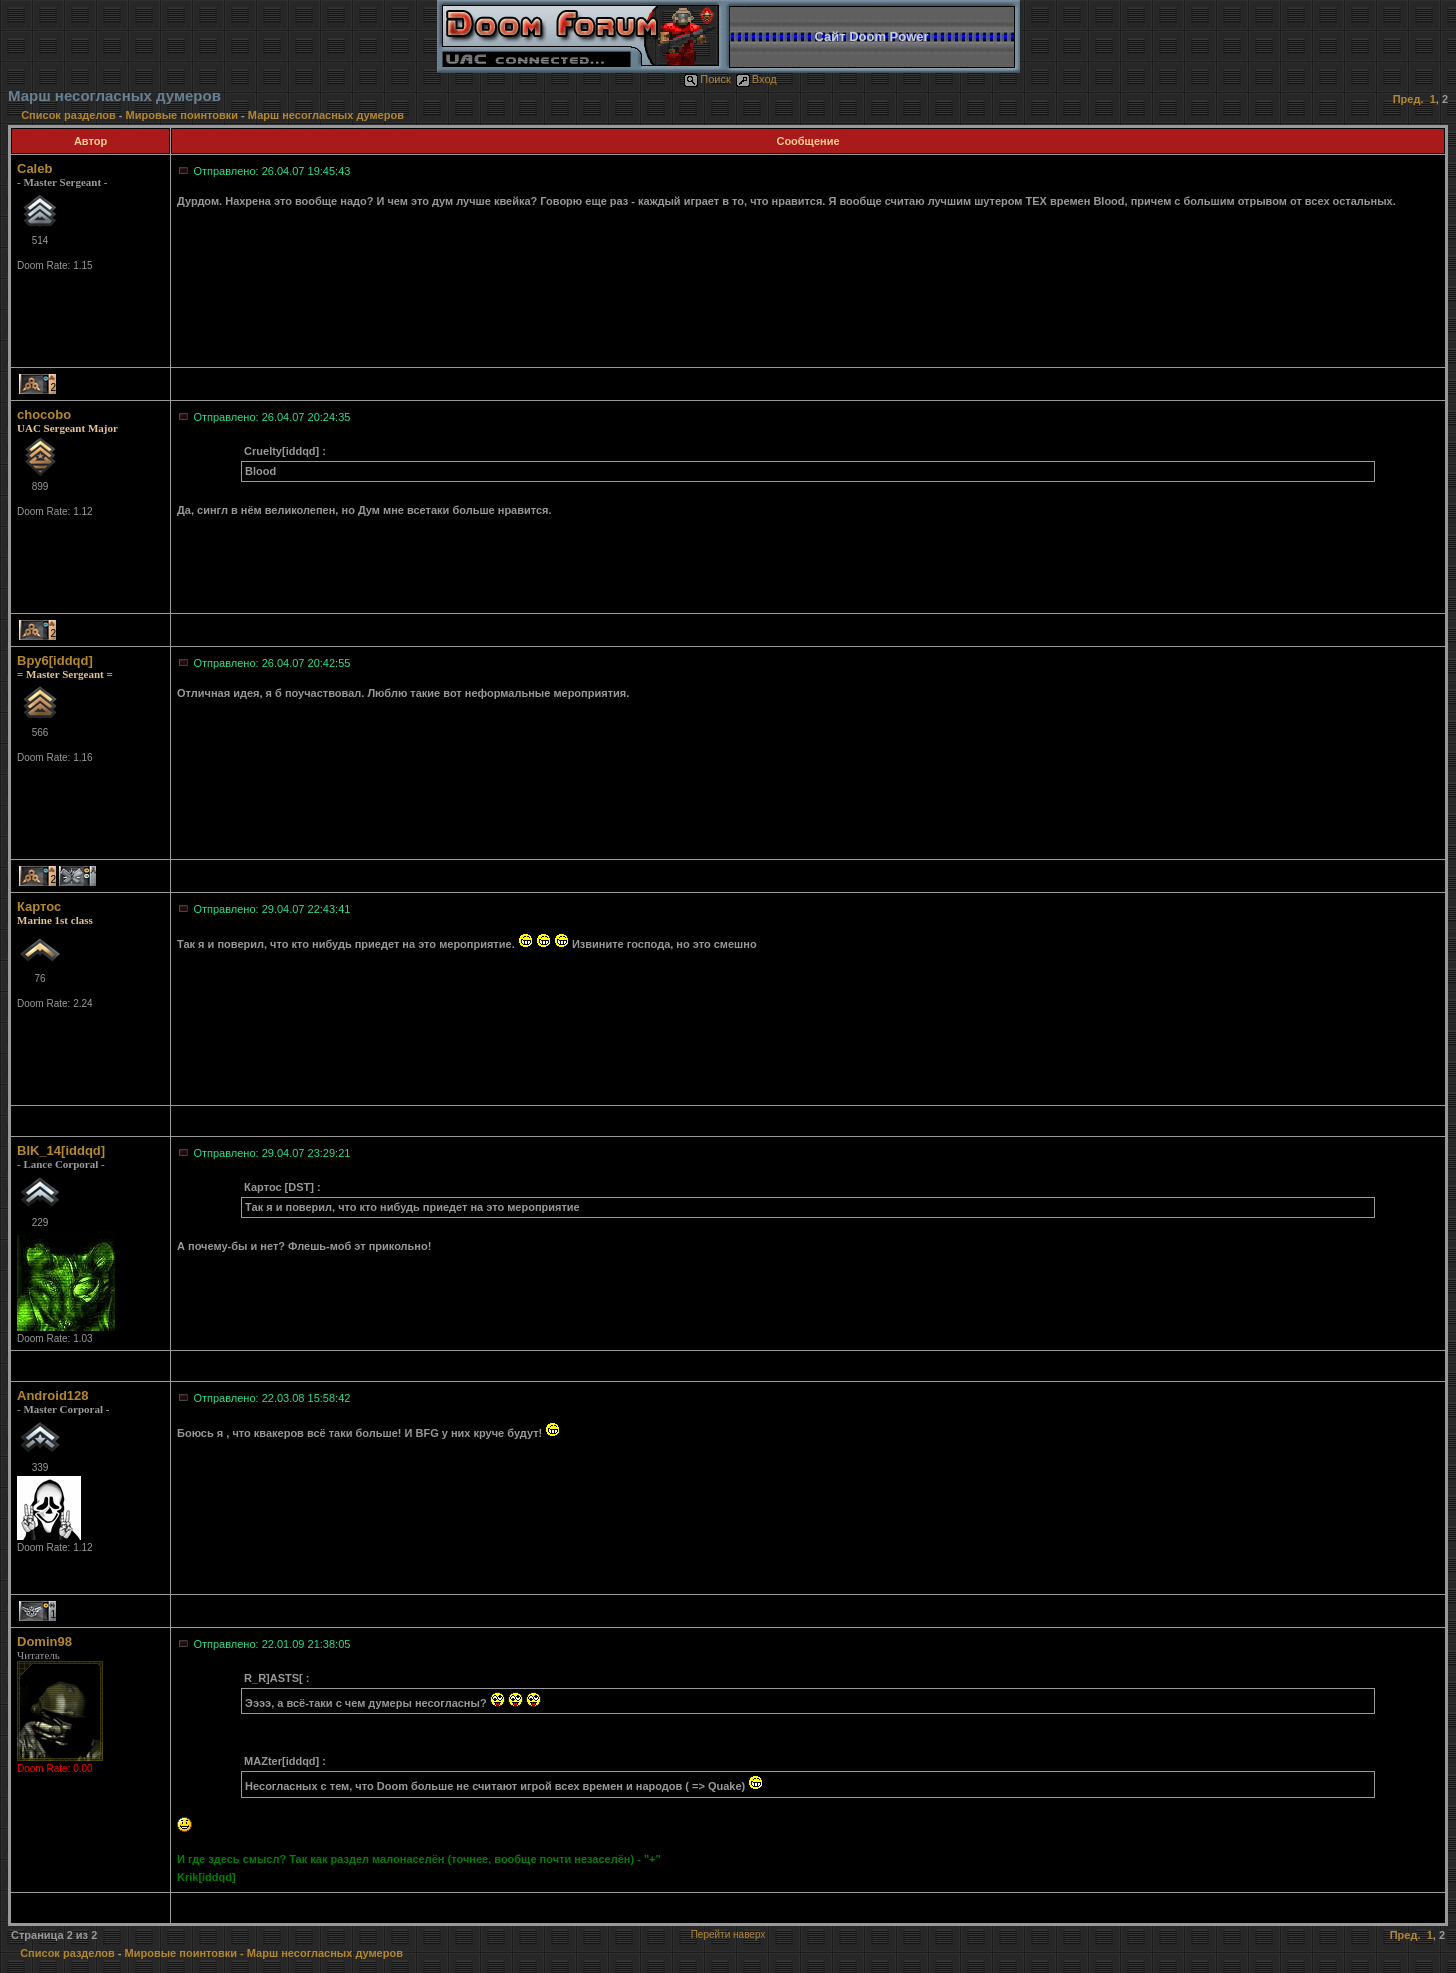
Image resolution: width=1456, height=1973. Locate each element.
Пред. (1408, 99)
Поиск (707, 79)
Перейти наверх (728, 1934)
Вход (756, 79)
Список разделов (70, 115)
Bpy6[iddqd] (55, 660)
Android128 (53, 1395)
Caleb (34, 168)
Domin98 (44, 1641)
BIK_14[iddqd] (61, 1150)
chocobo (44, 414)
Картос (39, 906)
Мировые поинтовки (182, 115)
